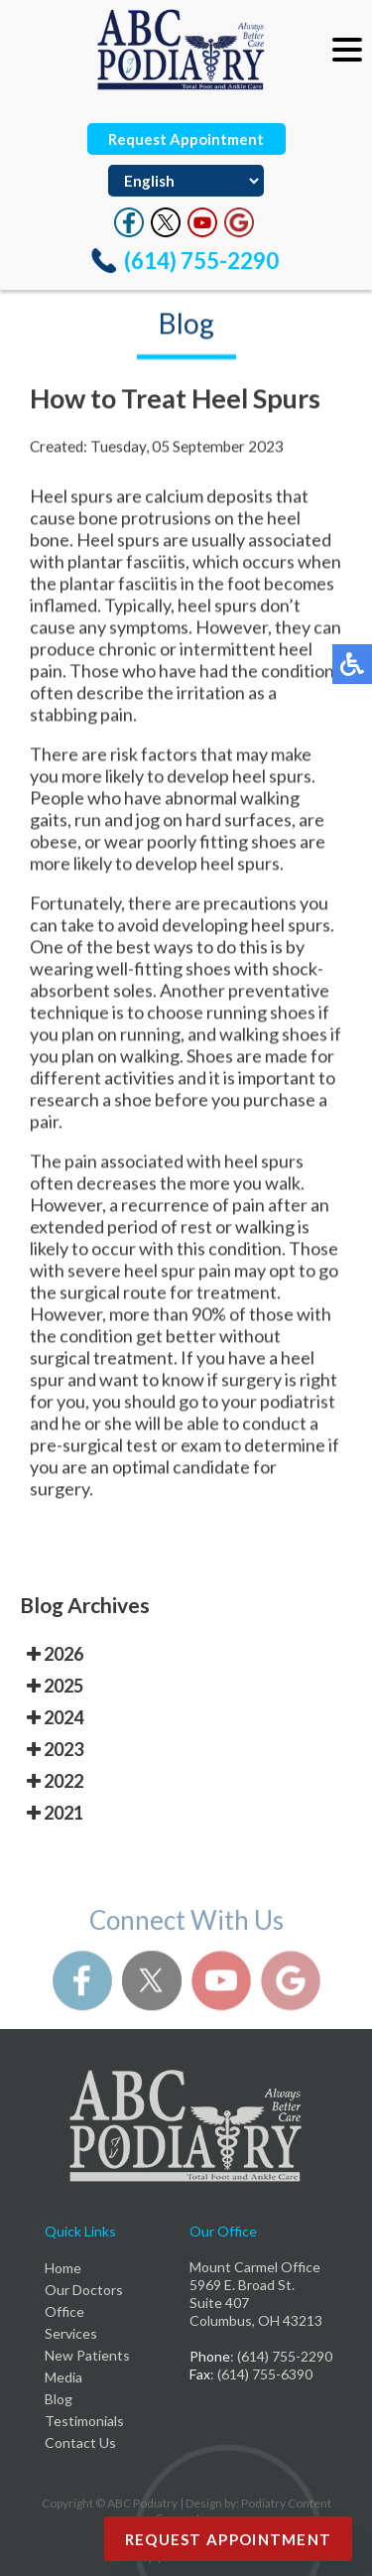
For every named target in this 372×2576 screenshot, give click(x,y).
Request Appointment (186, 139)
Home (63, 2267)
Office (64, 2311)
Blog (58, 2398)
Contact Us (80, 2442)
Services (71, 2333)
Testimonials (84, 2420)
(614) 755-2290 (201, 260)
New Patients (87, 2355)
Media (63, 2377)
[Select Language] (186, 181)
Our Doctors (84, 2289)
